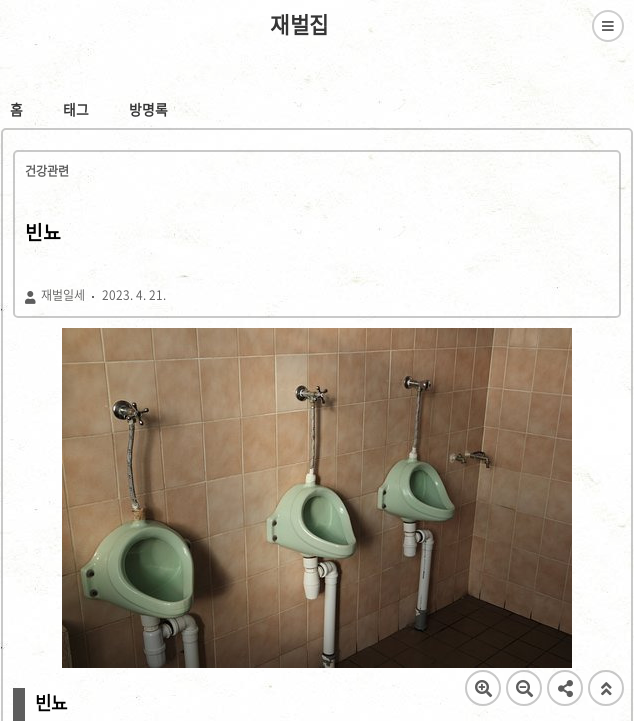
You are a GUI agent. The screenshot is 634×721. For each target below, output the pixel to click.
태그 (76, 109)
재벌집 (299, 25)
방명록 (148, 109)
